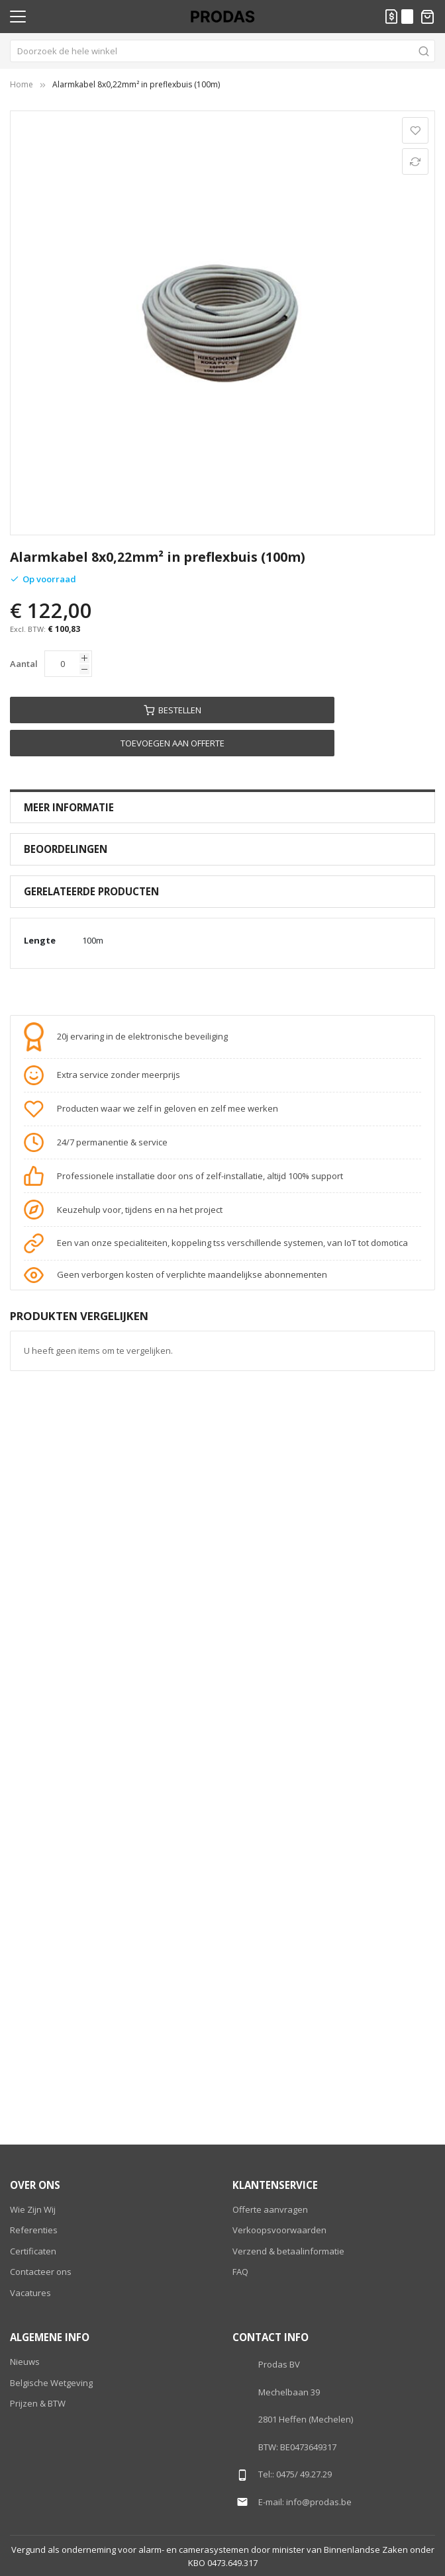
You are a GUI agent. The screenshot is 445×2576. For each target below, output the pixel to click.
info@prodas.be (319, 2502)
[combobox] (222, 51)
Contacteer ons (41, 2272)
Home (21, 84)
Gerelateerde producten (91, 891)
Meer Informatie (69, 807)
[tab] (222, 807)
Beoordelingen (65, 849)
